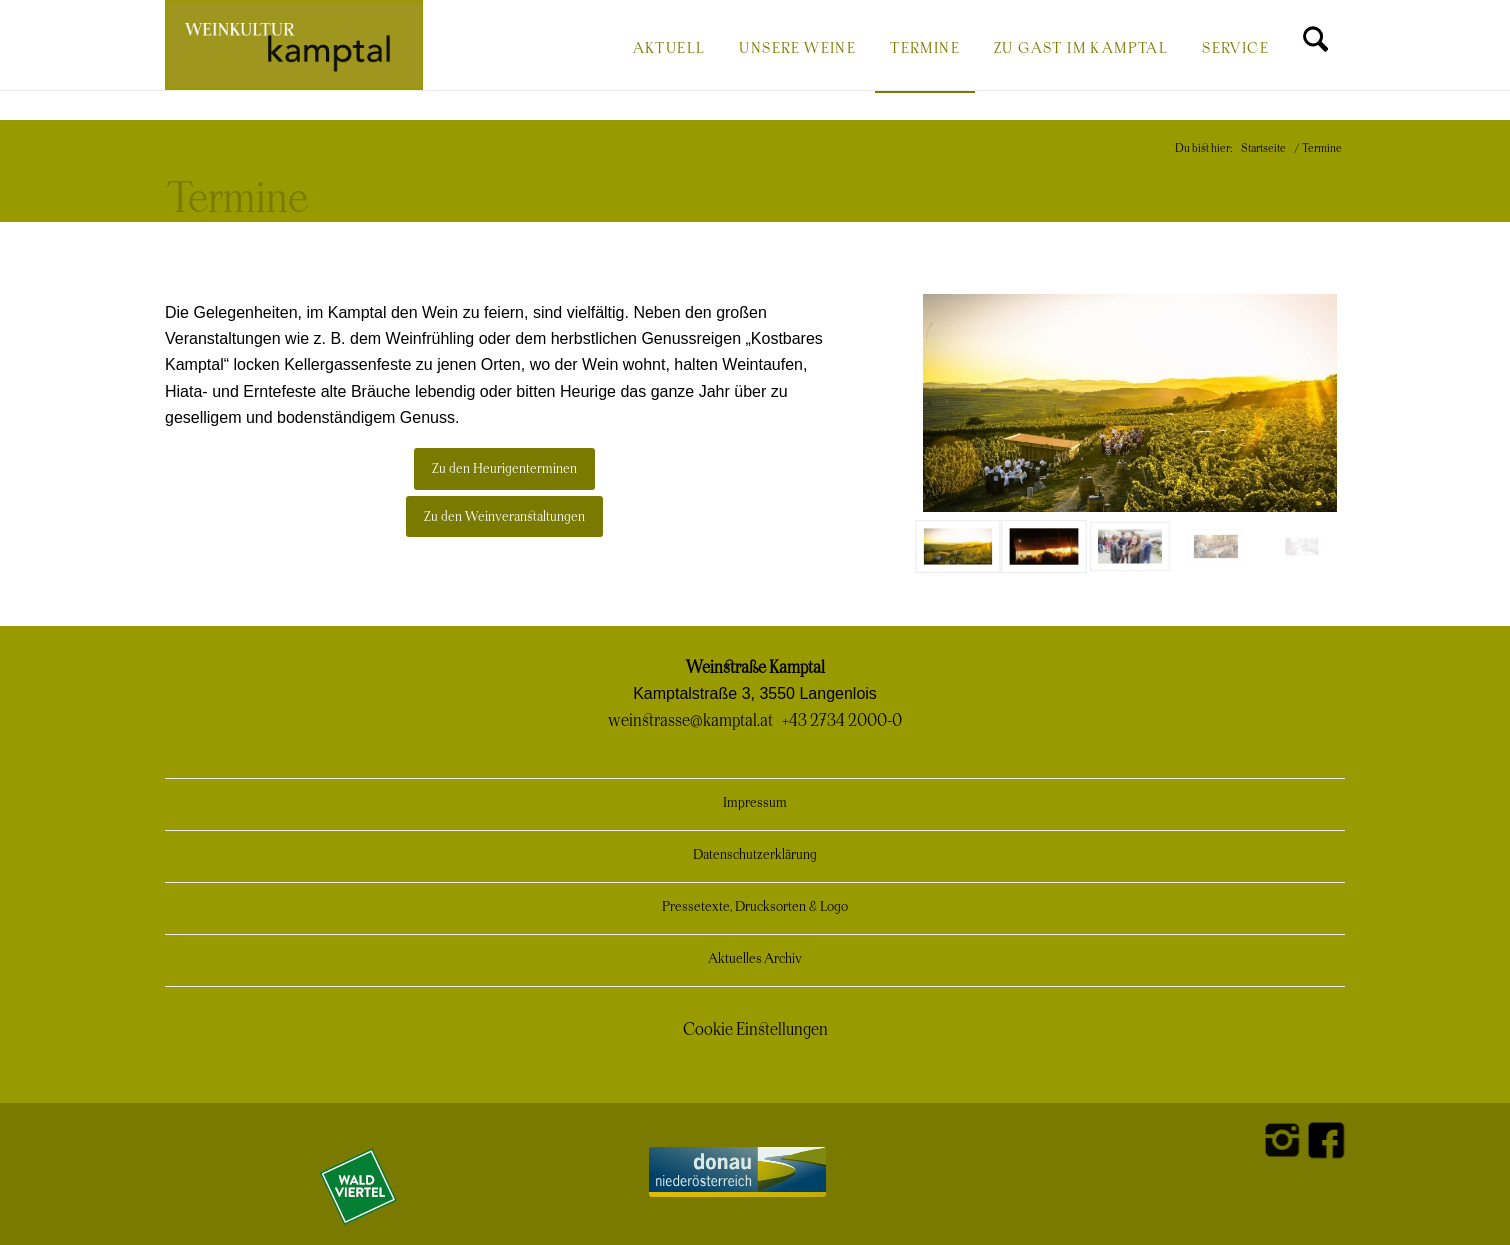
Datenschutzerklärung (755, 855)
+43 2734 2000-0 (842, 721)
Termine (237, 200)
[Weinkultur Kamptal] (294, 45)
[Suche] (1315, 47)
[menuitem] (669, 47)
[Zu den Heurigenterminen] (504, 469)
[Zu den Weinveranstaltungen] (504, 517)
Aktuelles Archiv (755, 959)
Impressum (755, 803)
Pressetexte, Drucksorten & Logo (755, 907)
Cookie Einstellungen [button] (755, 1030)
